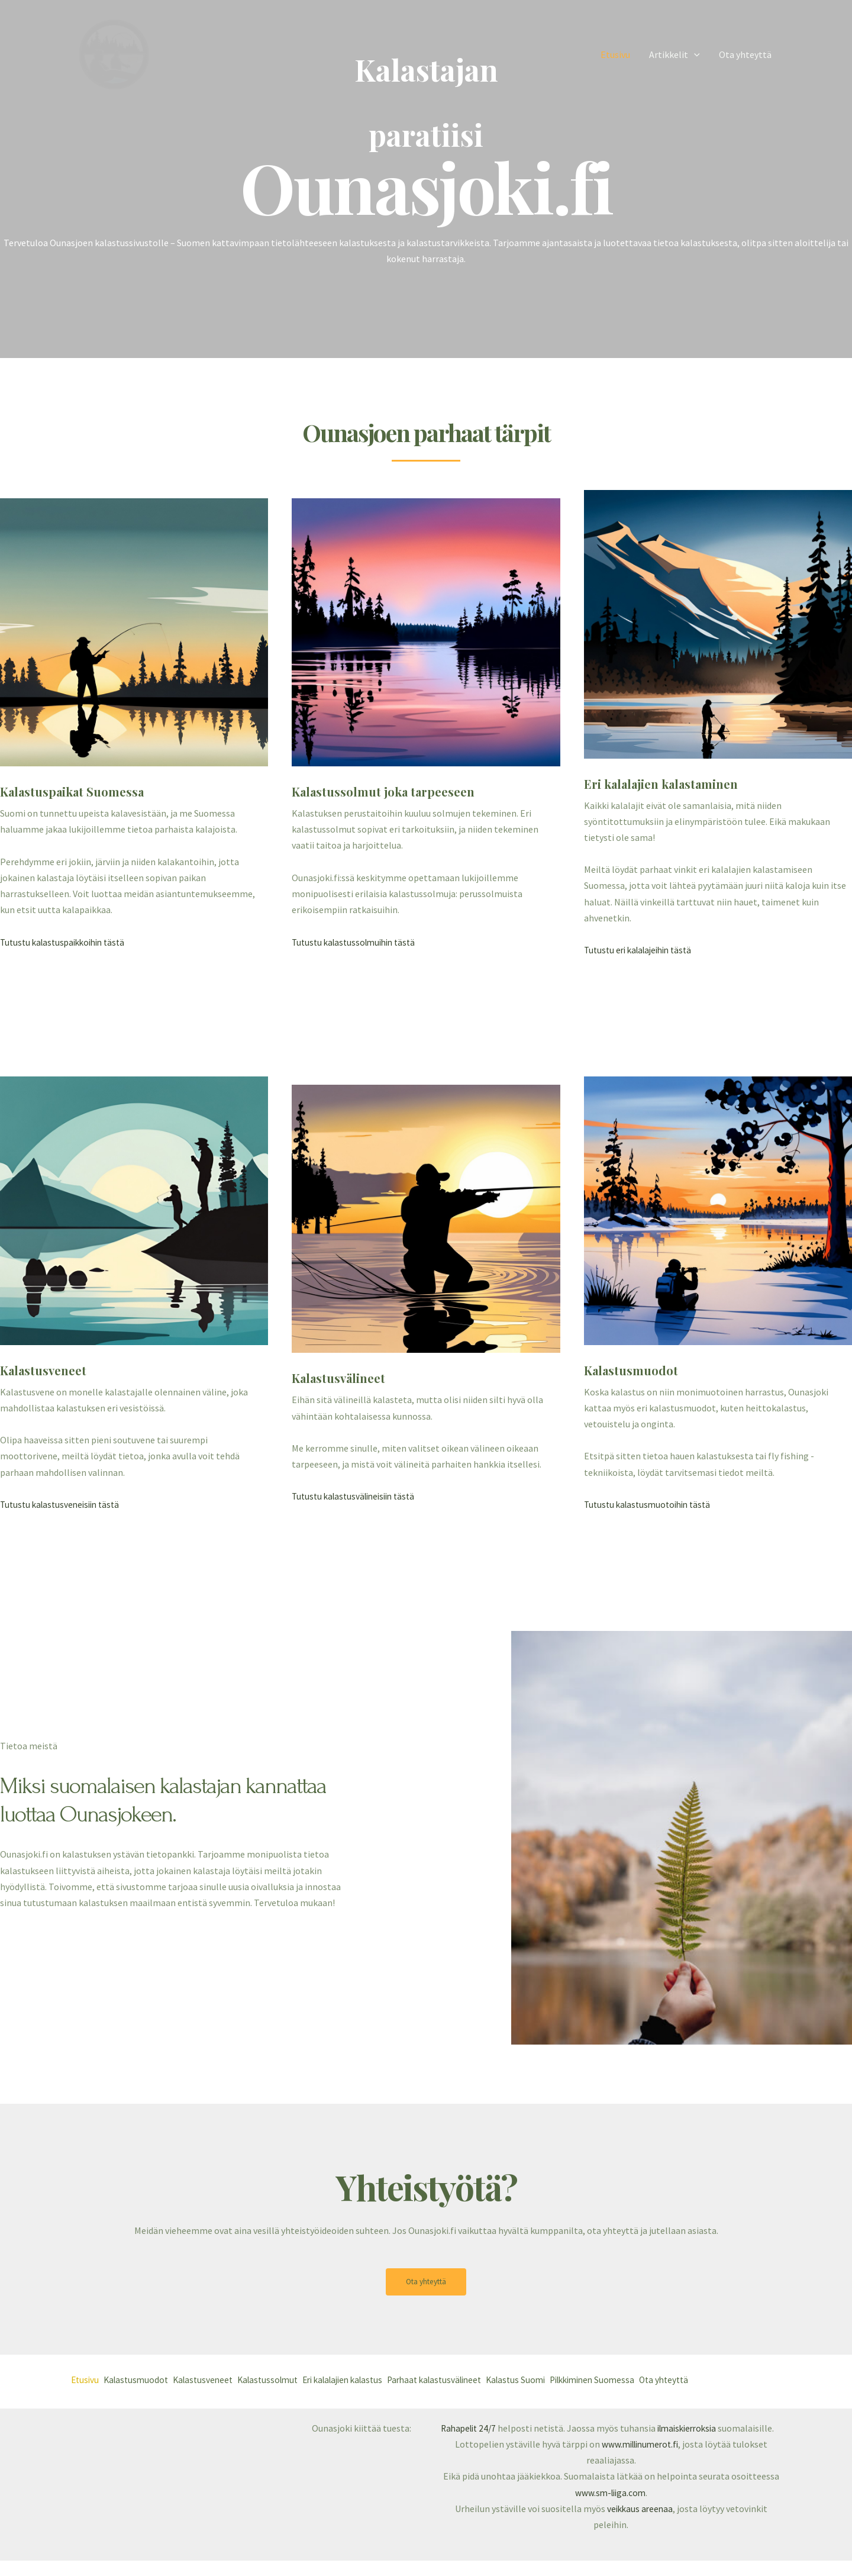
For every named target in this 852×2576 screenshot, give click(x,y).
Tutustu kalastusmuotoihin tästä (651, 1504)
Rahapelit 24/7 (471, 2427)
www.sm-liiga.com (610, 2508)
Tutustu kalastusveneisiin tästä (63, 1504)
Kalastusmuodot (144, 2381)
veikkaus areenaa (639, 2524)
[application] (694, 54)
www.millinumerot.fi (640, 2459)
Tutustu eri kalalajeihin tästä (642, 950)
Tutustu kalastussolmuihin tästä (358, 942)
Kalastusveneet (219, 2381)
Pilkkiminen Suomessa (662, 2381)
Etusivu (615, 54)
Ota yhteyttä (745, 54)
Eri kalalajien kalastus (379, 2381)
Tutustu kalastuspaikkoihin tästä (67, 942)
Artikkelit (674, 54)
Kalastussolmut (292, 2381)
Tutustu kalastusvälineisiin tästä (358, 1496)
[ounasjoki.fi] (114, 53)
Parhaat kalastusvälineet (484, 2381)
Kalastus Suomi (575, 2381)
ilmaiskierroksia (694, 2427)
